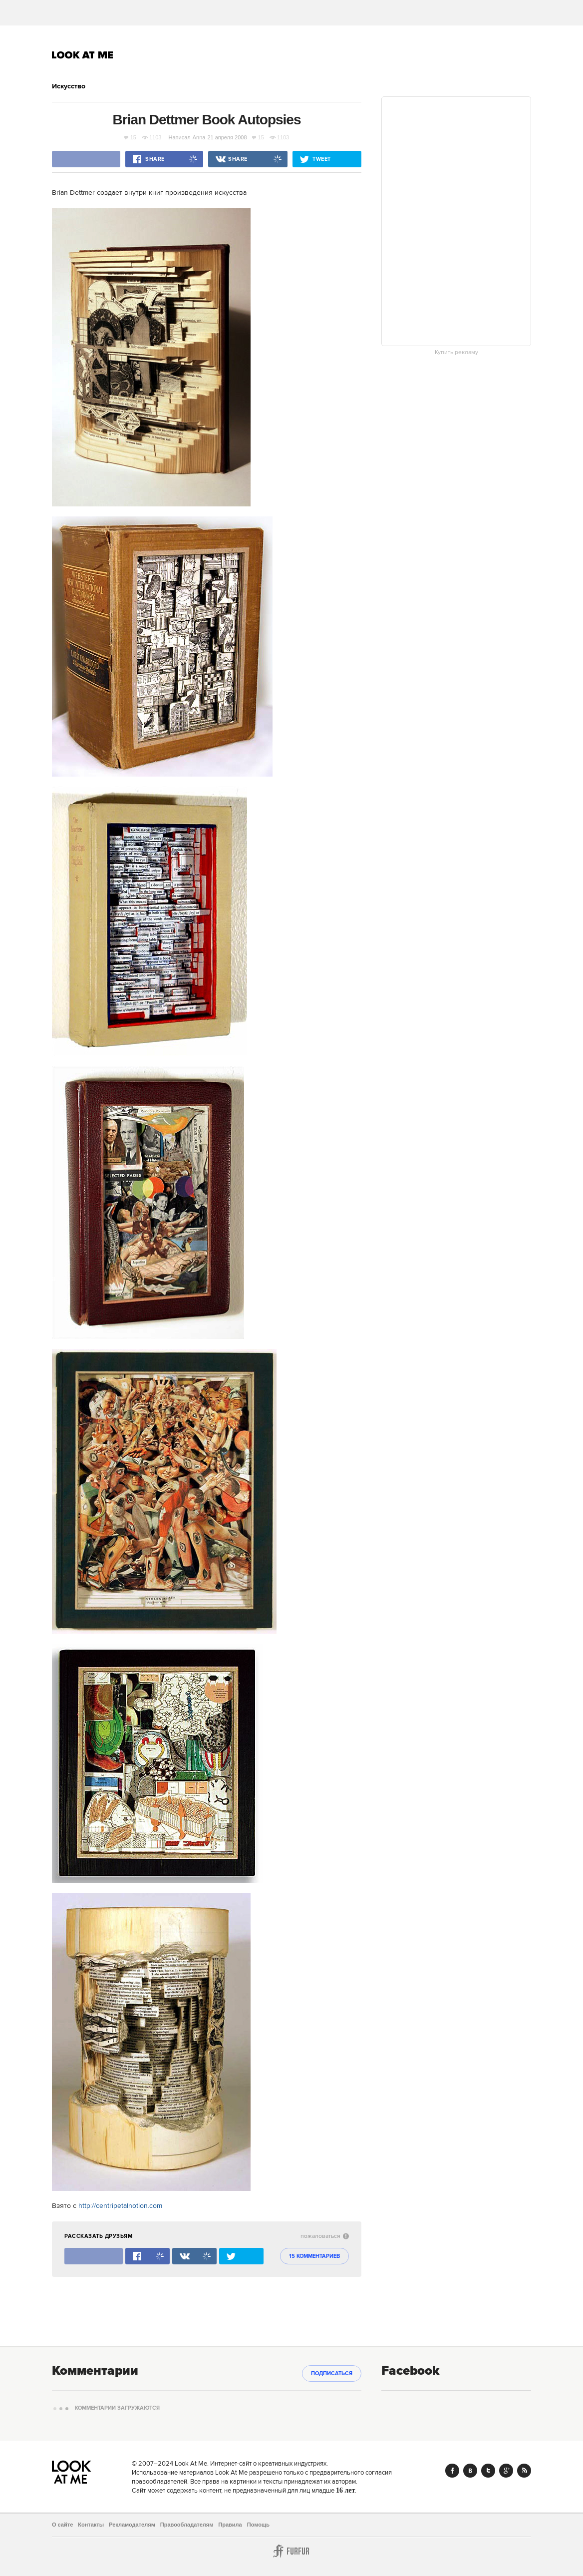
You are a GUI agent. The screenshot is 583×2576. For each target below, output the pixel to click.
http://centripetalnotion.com (120, 2205)
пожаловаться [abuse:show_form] (324, 2236)
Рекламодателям (132, 2525)
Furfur (291, 2551)
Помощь (258, 2525)
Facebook (452, 2471)
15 (130, 137)
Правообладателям (187, 2525)
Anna (199, 137)
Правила (230, 2525)
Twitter (488, 2471)
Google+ (506, 2471)
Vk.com (470, 2471)
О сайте (62, 2525)
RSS (524, 2471)
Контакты (91, 2525)
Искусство (68, 86)
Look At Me (82, 55)
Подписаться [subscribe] (331, 2373)
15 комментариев (314, 2256)
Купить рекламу (456, 353)
